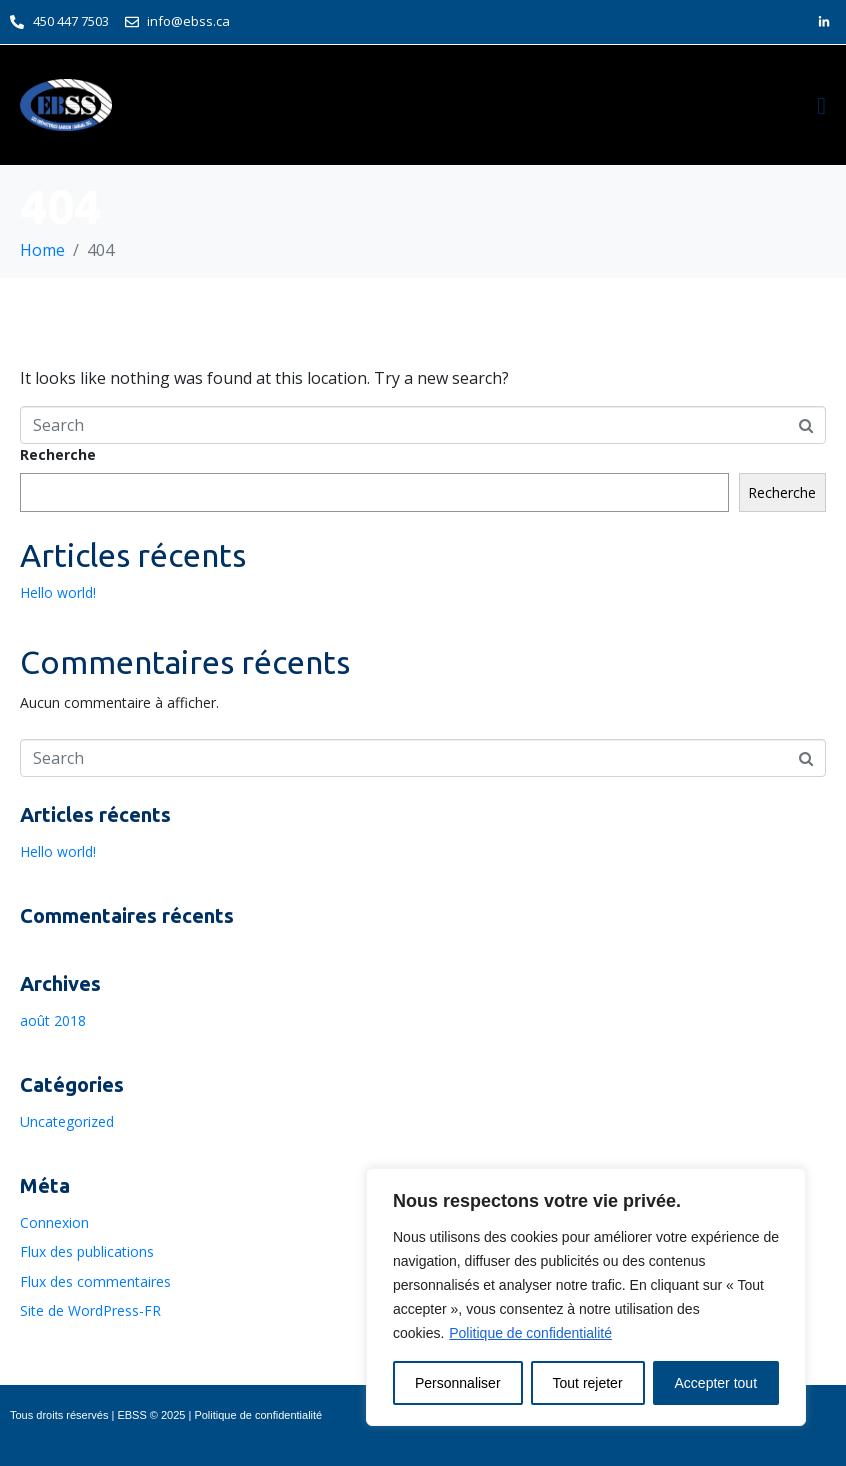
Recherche (58, 454)
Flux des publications (87, 1251)
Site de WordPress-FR (90, 1310)
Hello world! (58, 592)
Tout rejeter (588, 1383)
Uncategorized (67, 1121)
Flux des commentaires (95, 1281)
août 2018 (53, 1020)
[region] (586, 1297)
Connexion (54, 1222)
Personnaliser (458, 1383)
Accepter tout (716, 1383)
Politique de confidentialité (530, 1333)
